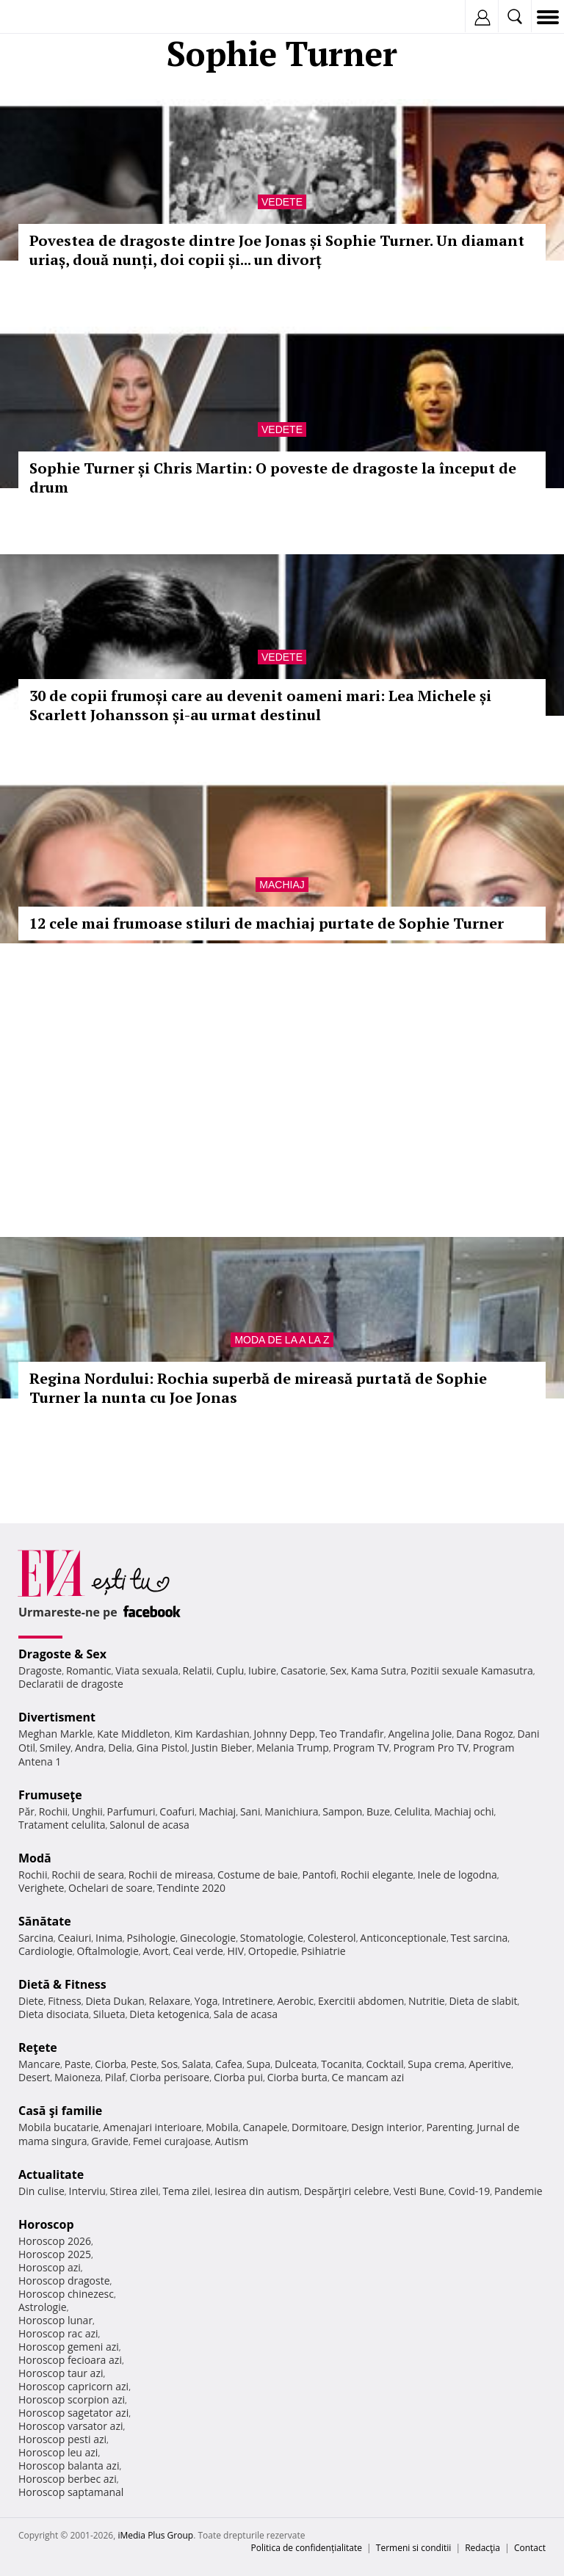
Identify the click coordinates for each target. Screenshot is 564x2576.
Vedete (282, 202)
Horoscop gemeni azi (68, 2347)
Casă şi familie (60, 2110)
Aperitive (490, 2064)
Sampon (342, 1811)
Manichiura (291, 1811)
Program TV (360, 1748)
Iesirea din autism (257, 2191)
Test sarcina (479, 1938)
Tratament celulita (62, 1825)
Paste (78, 2064)
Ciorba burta (297, 2077)
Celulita (412, 1811)
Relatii (197, 1670)
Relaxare (170, 2001)
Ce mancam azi (368, 2077)
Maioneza (77, 2077)
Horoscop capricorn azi (73, 2386)
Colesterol (332, 1938)
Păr (26, 1811)
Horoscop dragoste (64, 2280)
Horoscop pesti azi (62, 2439)
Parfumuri (131, 1811)
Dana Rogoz (484, 1734)
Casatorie (303, 1670)
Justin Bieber (222, 1748)
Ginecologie (208, 1938)
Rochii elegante (377, 1875)
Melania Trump (292, 1748)
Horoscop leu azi (58, 2452)
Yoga (206, 2001)
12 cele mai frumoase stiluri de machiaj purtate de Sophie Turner (266, 923)
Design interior (386, 2127)
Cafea (228, 2064)
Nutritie (426, 2001)
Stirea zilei (133, 2191)
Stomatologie (271, 1938)
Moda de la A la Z (281, 1340)
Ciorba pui (238, 2077)
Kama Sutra (378, 1670)
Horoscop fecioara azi (70, 2360)
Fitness (65, 2001)
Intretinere (247, 2001)
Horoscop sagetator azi (73, 2413)
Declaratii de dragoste (70, 1684)
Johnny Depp (284, 1734)
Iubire (262, 1670)
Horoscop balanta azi (68, 2465)
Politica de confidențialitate (306, 2547)
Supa (259, 2064)
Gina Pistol (162, 1748)
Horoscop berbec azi (67, 2479)
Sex (338, 1670)
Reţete (37, 2047)
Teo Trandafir (351, 1734)
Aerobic (295, 2001)
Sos (169, 2064)
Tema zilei (186, 2191)
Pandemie (518, 2191)
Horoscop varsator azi (70, 2426)
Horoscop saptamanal (70, 2492)
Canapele (264, 2127)
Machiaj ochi (464, 1811)
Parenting (449, 2127)
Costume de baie (257, 1875)
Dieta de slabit (483, 2001)
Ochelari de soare (110, 1888)
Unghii (87, 1811)
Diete (30, 2001)
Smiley (55, 1748)
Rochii (53, 1811)
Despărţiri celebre (346, 2191)
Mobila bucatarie (58, 2127)
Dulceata (296, 2064)
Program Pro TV (431, 1748)
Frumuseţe (50, 1795)
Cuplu (230, 1670)
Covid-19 (470, 2191)
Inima (109, 1938)
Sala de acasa (246, 2014)
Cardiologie (45, 1951)
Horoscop (46, 2224)
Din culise (41, 2191)
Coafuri (177, 1811)
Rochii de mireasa (171, 1875)
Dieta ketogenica (169, 2014)
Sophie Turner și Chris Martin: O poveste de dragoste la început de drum (272, 477)
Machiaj (281, 884)
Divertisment (56, 1717)
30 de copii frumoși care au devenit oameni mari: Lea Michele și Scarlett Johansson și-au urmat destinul (260, 705)
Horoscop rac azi (58, 2333)
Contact (530, 2547)
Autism (232, 2141)
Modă (34, 1858)
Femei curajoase (172, 2141)
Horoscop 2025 (54, 2254)
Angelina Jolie (420, 1734)
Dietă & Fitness (62, 1984)
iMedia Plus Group (155, 2535)
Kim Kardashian (211, 1734)
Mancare (39, 2064)
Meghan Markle (55, 1734)
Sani (250, 1811)
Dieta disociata (53, 2014)
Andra (89, 1748)
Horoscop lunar (55, 2320)
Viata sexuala (146, 1670)
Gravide (110, 2141)
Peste (144, 2064)
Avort (155, 1951)
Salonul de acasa (149, 1825)
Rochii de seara (87, 1875)
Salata (197, 2064)
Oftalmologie (108, 1951)
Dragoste (40, 1670)
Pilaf (115, 2077)
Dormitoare (319, 2127)
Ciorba (110, 2064)
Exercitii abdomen (361, 2001)
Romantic (89, 1670)
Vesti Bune (419, 2191)
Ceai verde (198, 1951)
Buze (378, 1811)
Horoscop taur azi (60, 2373)
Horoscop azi (49, 2267)
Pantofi (319, 1875)
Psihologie (151, 1938)
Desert (34, 2077)
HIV (236, 1951)
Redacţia (482, 2547)
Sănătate (44, 1921)
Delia (120, 1748)
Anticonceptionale (403, 1938)
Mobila (222, 2127)
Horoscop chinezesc (66, 2294)
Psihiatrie (323, 1951)
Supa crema (436, 2064)
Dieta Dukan (114, 2001)
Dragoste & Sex (62, 1654)
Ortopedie (272, 1951)
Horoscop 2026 (54, 2241)
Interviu (87, 2191)
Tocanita (341, 2064)
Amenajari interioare (152, 2127)
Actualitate (51, 2174)
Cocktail (384, 2064)
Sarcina (36, 1938)
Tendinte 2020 (191, 1888)
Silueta (109, 2014)
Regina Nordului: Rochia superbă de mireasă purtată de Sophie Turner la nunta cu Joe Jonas (258, 1387)
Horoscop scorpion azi (71, 2399)
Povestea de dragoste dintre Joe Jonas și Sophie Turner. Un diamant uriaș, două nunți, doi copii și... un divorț (276, 250)
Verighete (41, 1888)
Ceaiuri (75, 1938)
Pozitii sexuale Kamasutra (472, 1670)
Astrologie (42, 2307)
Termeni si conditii (414, 2547)
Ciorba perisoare (170, 2077)
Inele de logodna (456, 1875)
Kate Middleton (133, 1734)
